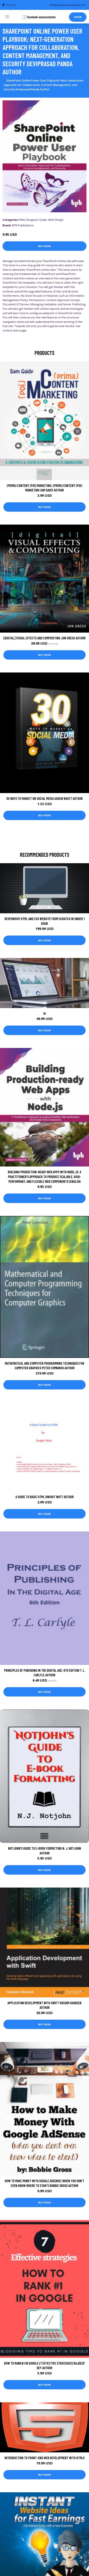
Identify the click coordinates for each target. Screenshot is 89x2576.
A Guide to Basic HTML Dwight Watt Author (44, 1497)
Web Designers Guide (33, 220)
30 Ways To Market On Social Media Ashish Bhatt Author (44, 798)
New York (11, 5)
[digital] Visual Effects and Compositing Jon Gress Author (44, 638)
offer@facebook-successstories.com (67, 5)
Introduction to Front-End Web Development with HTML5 (44, 2458)
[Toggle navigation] (7, 16)
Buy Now (44, 246)
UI (44, 1013)
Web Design (56, 220)
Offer (78, 17)
